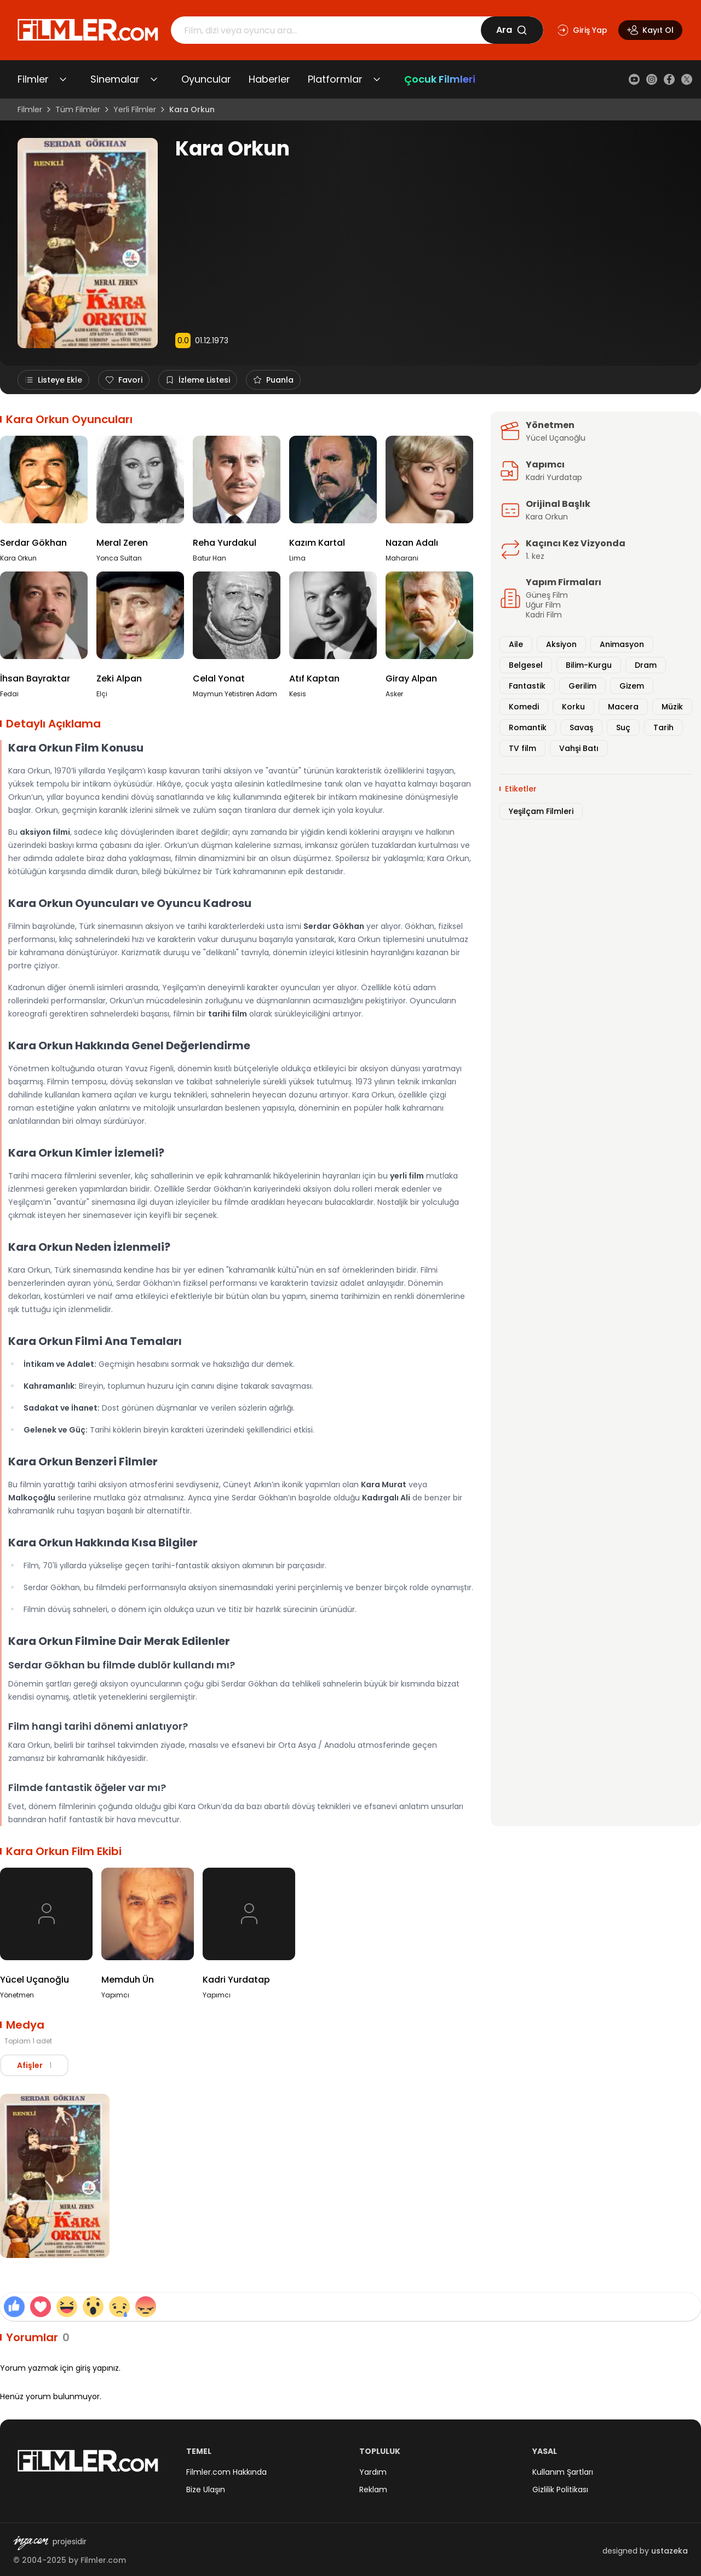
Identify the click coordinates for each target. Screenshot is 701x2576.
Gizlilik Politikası (560, 2489)
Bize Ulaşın (205, 2489)
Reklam (373, 2489)
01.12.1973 (211, 340)
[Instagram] (651, 79)
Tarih (663, 727)
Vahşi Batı (579, 748)
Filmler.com (103, 2560)
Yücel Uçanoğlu (555, 438)
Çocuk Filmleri (439, 79)
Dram (646, 665)
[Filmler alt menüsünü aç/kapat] (63, 79)
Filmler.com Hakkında (226, 2472)
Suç (623, 727)
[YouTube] (634, 79)
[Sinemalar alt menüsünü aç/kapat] (154, 79)
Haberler (269, 79)
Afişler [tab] (36, 2065)
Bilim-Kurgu (589, 665)
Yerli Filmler (134, 109)
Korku (573, 706)
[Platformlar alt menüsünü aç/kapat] (377, 79)
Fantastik (527, 685)
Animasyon (622, 644)
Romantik (528, 727)
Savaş (581, 727)
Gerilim (582, 685)
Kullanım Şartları (562, 2472)
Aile (516, 644)
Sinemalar (115, 79)
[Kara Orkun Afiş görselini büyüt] (55, 2176)
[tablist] (36, 2065)
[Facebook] (669, 79)
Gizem (631, 685)
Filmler (33, 79)
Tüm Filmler (77, 109)
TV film (522, 748)
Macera (623, 706)
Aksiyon (561, 644)
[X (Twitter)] (686, 79)
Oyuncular (206, 79)
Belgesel (526, 665)
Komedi (524, 706)
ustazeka (669, 2550)
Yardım (373, 2472)
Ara (511, 30)
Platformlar (335, 79)
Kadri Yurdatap (554, 477)
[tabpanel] (350, 2178)
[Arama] (326, 30)
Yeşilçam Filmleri (541, 811)
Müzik (672, 706)
